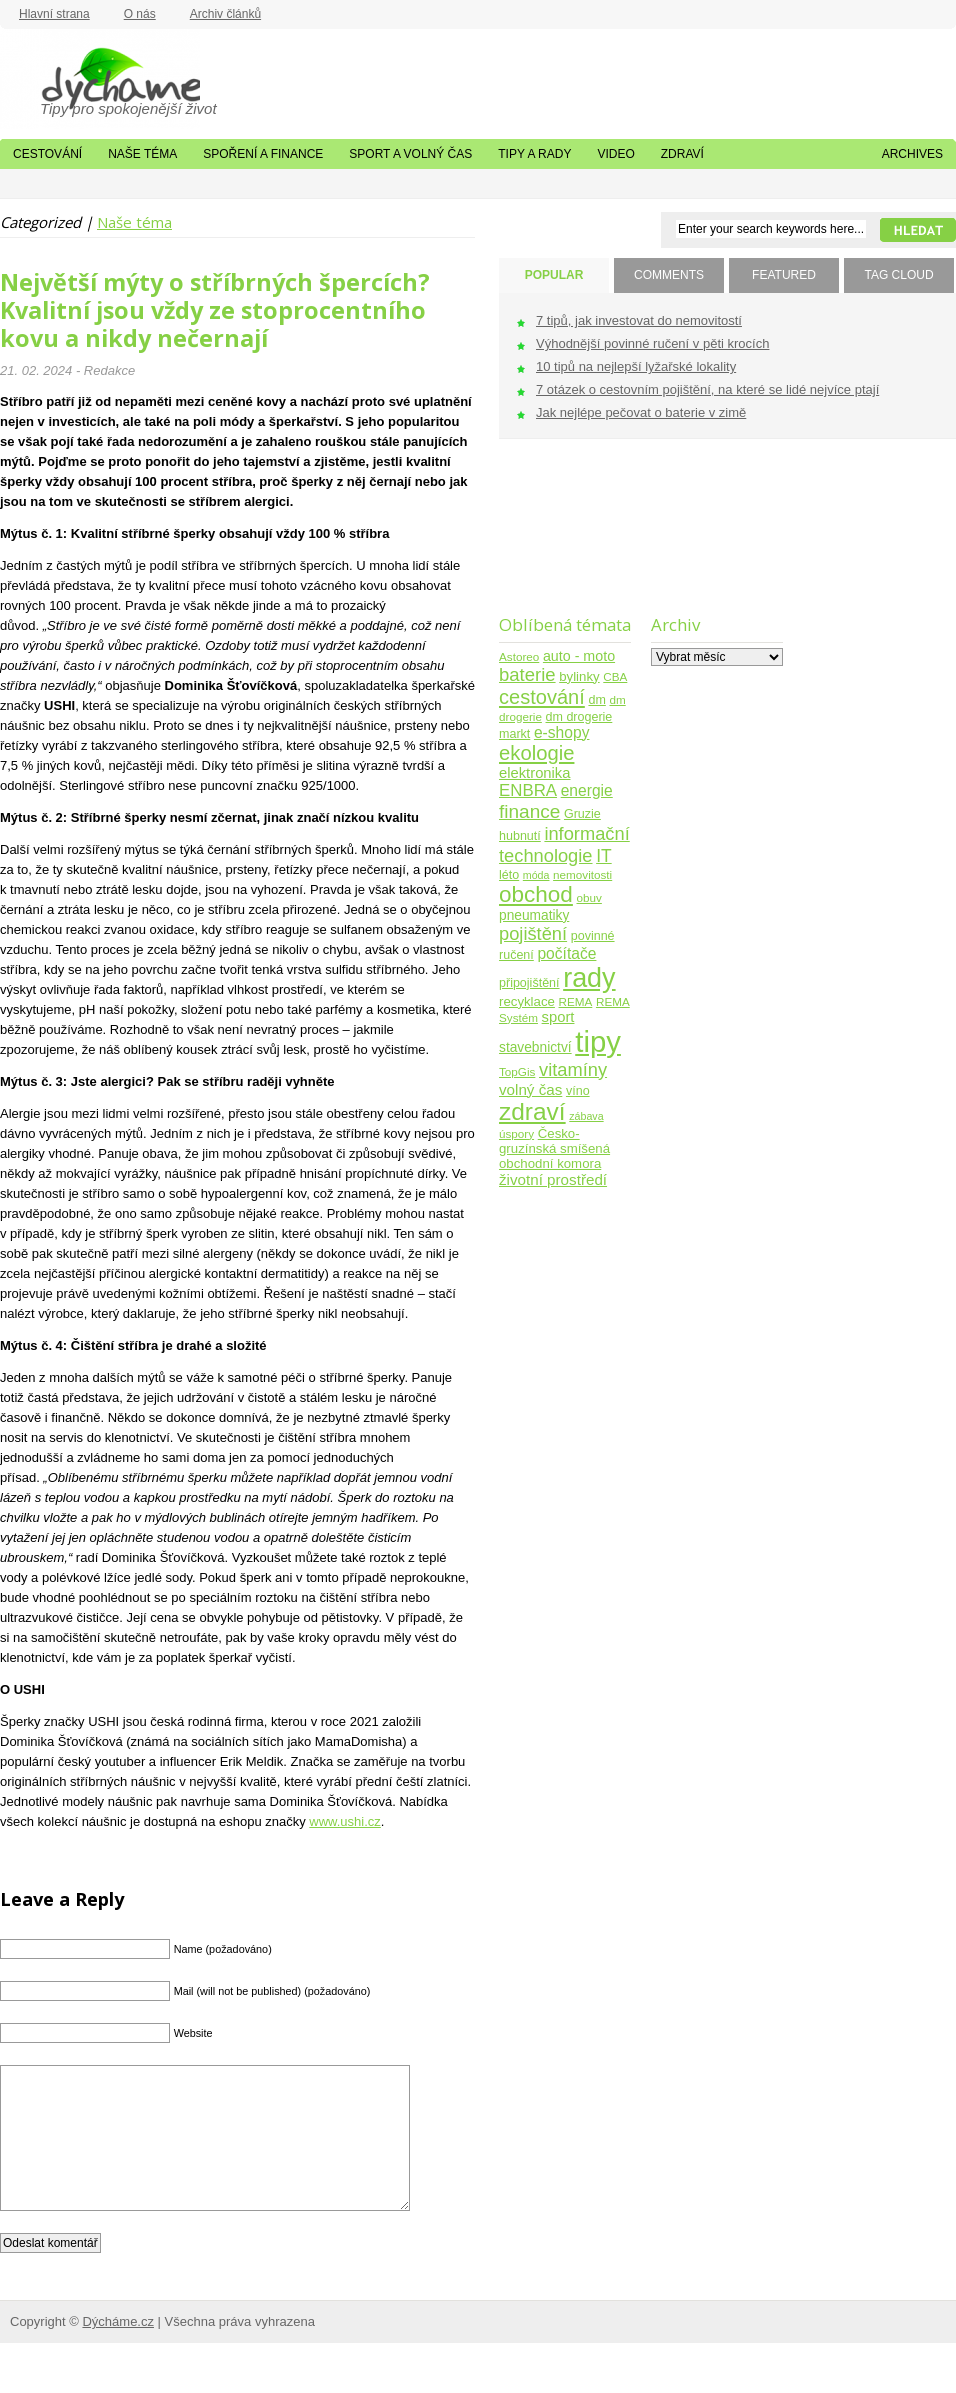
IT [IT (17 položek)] (604, 856)
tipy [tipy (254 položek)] (598, 1041)
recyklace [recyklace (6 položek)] (527, 1001)
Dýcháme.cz (100, 79)
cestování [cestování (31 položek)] (542, 697)
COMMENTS (669, 275)
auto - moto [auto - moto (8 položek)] (579, 656)
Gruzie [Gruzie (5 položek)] (582, 814)
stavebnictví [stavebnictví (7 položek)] (535, 1047)
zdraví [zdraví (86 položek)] (532, 1111)
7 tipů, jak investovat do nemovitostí (639, 320)
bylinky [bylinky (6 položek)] (579, 676)
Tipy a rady (534, 154)
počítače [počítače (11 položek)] (566, 953)
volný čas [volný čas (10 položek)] (530, 1089)
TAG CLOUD (898, 275)
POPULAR (554, 275)
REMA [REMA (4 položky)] (576, 1001)
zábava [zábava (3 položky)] (586, 1116)
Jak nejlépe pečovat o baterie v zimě (641, 412)
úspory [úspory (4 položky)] (516, 1133)
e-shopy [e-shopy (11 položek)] (562, 732)
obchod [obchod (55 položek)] (536, 894)
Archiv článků (225, 14)
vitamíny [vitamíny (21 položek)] (573, 1069)
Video (615, 154)
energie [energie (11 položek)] (587, 790)
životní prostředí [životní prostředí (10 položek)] (553, 1179)
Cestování (47, 154)
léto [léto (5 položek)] (509, 875)
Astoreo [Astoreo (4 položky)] (519, 656)
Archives (912, 154)
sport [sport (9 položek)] (558, 1017)
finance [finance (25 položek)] (529, 811)
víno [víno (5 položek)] (578, 1091)
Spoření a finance (263, 154)
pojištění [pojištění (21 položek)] (533, 933)
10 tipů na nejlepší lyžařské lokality (636, 366)
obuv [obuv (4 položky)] (589, 897)
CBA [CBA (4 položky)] (615, 676)
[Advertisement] (561, 539)
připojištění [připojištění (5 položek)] (529, 983)
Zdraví (682, 154)
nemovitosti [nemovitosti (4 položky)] (582, 874)
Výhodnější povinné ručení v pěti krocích (652, 343)
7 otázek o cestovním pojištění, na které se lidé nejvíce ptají (707, 389)
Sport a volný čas (410, 154)
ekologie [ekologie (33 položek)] (536, 753)
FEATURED (784, 275)
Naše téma (142, 154)
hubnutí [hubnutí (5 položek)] (520, 836)
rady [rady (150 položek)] (589, 978)
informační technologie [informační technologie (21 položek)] (564, 844)
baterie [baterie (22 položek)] (527, 674)
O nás (140, 14)
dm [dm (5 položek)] (596, 700)
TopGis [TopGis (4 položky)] (517, 1071)
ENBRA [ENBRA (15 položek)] (528, 790)
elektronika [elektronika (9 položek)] (534, 773)
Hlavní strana (54, 14)
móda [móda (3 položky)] (536, 875)
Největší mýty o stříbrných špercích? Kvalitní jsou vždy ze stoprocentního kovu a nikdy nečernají (215, 310)
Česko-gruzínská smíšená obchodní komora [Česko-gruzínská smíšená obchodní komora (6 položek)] (554, 1148)
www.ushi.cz (345, 1821)
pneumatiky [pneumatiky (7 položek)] (534, 915)
